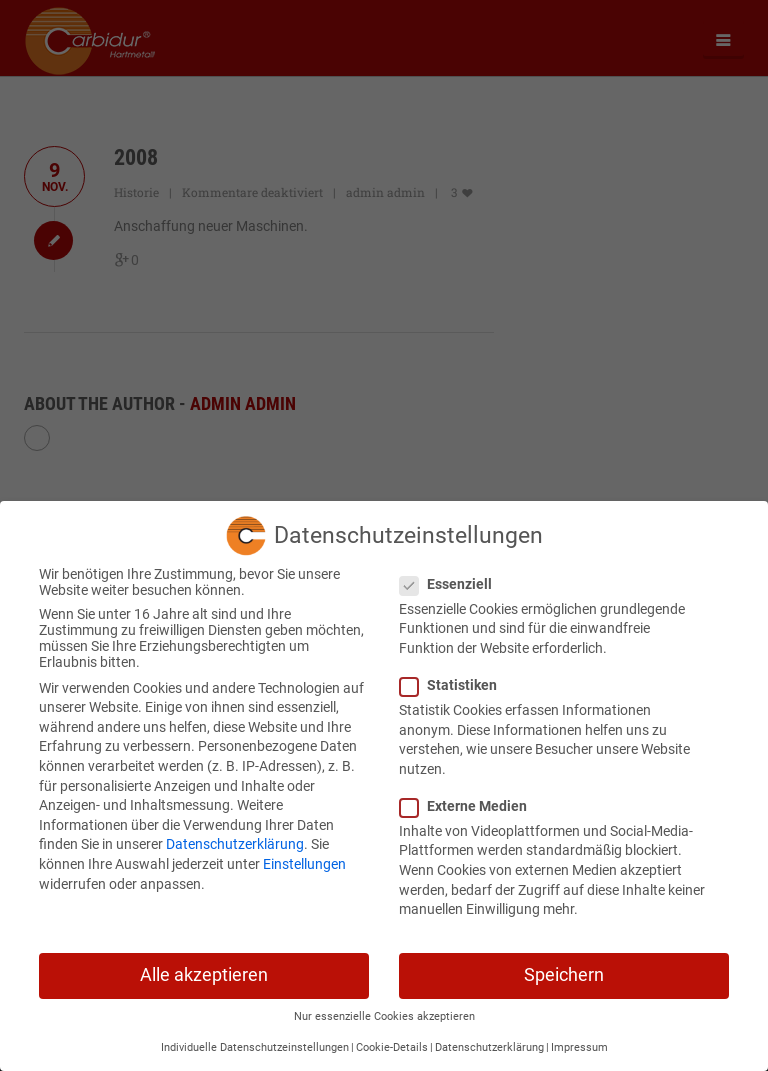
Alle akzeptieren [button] (204, 967)
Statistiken (454, 677)
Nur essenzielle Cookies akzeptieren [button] (384, 1009)
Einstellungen (304, 856)
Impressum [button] (579, 1039)
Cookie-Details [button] (392, 1039)
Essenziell (452, 576)
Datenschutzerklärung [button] (489, 1039)
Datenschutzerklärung (235, 837)
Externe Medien (469, 798)
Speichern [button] (564, 967)
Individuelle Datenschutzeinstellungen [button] (255, 1039)
